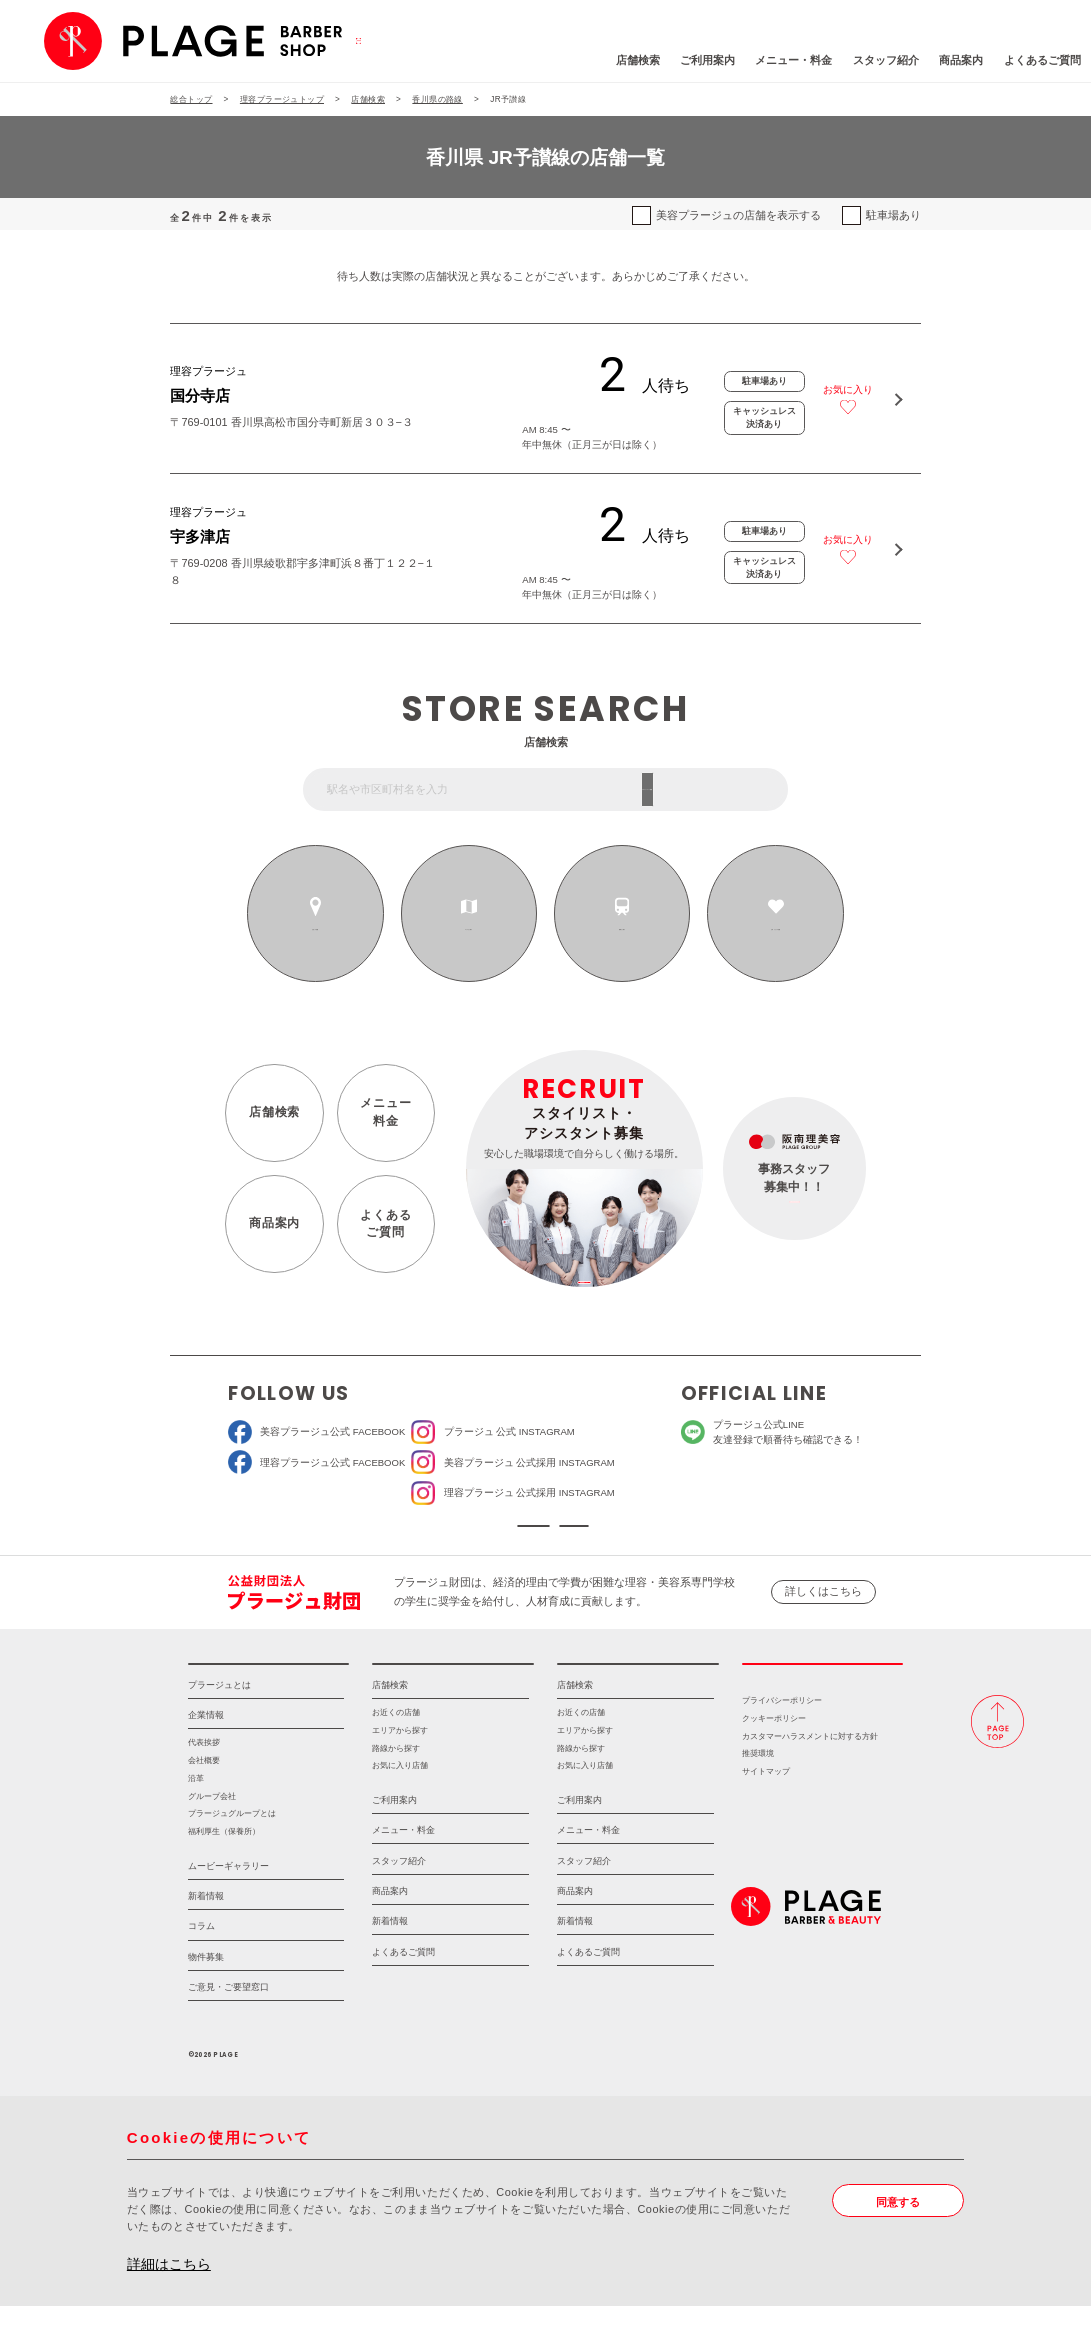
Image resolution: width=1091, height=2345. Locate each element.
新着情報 (206, 1935)
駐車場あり (893, 215)
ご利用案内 (612, 60)
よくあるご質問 (947, 60)
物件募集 (206, 1996)
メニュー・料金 (699, 60)
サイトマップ (766, 1810)
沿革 (196, 1817)
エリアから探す (469, 929)
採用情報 (823, 1693)
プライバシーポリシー (782, 1739)
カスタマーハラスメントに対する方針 (810, 1775)
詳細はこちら (169, 2303)
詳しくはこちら (823, 1611)
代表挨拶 (204, 1782)
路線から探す (622, 929)
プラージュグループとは (232, 1852)
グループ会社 (212, 1835)
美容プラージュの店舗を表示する (738, 215)
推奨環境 (758, 1793)
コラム (201, 1966)
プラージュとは (219, 1724)
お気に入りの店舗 (775, 929)
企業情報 (206, 1754)
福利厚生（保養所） (224, 1870)
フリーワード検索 (724, 789)
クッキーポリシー (774, 1757)
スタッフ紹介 (791, 60)
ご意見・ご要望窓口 (228, 2026)
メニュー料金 (385, 1112)
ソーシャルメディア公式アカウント (442, 1536)
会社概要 (204, 1799)
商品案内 (867, 60)
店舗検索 (543, 60)
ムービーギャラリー (228, 1905)
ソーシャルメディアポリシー (649, 1536)
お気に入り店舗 (400, 1804)
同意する (898, 2241)
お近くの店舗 (316, 929)
